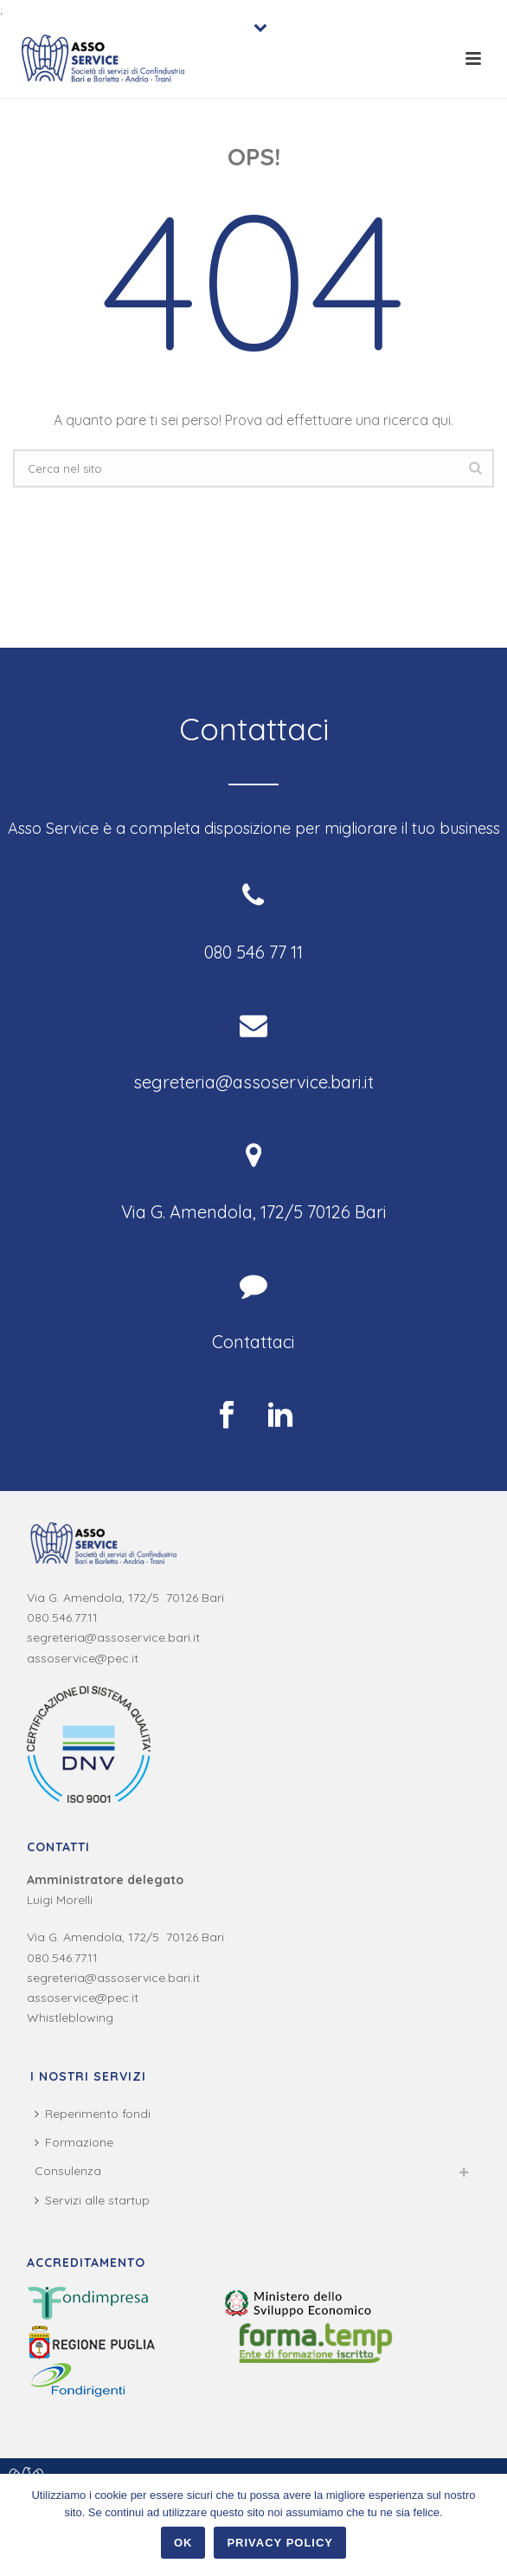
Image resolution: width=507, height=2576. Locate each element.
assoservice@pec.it (82, 1658)
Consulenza (68, 2171)
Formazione (74, 2142)
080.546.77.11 (62, 1617)
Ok (183, 2542)
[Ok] (485, 2525)
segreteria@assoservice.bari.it (113, 1637)
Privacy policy (280, 2542)
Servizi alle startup (92, 2200)
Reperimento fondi (93, 2113)
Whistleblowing (70, 2017)
